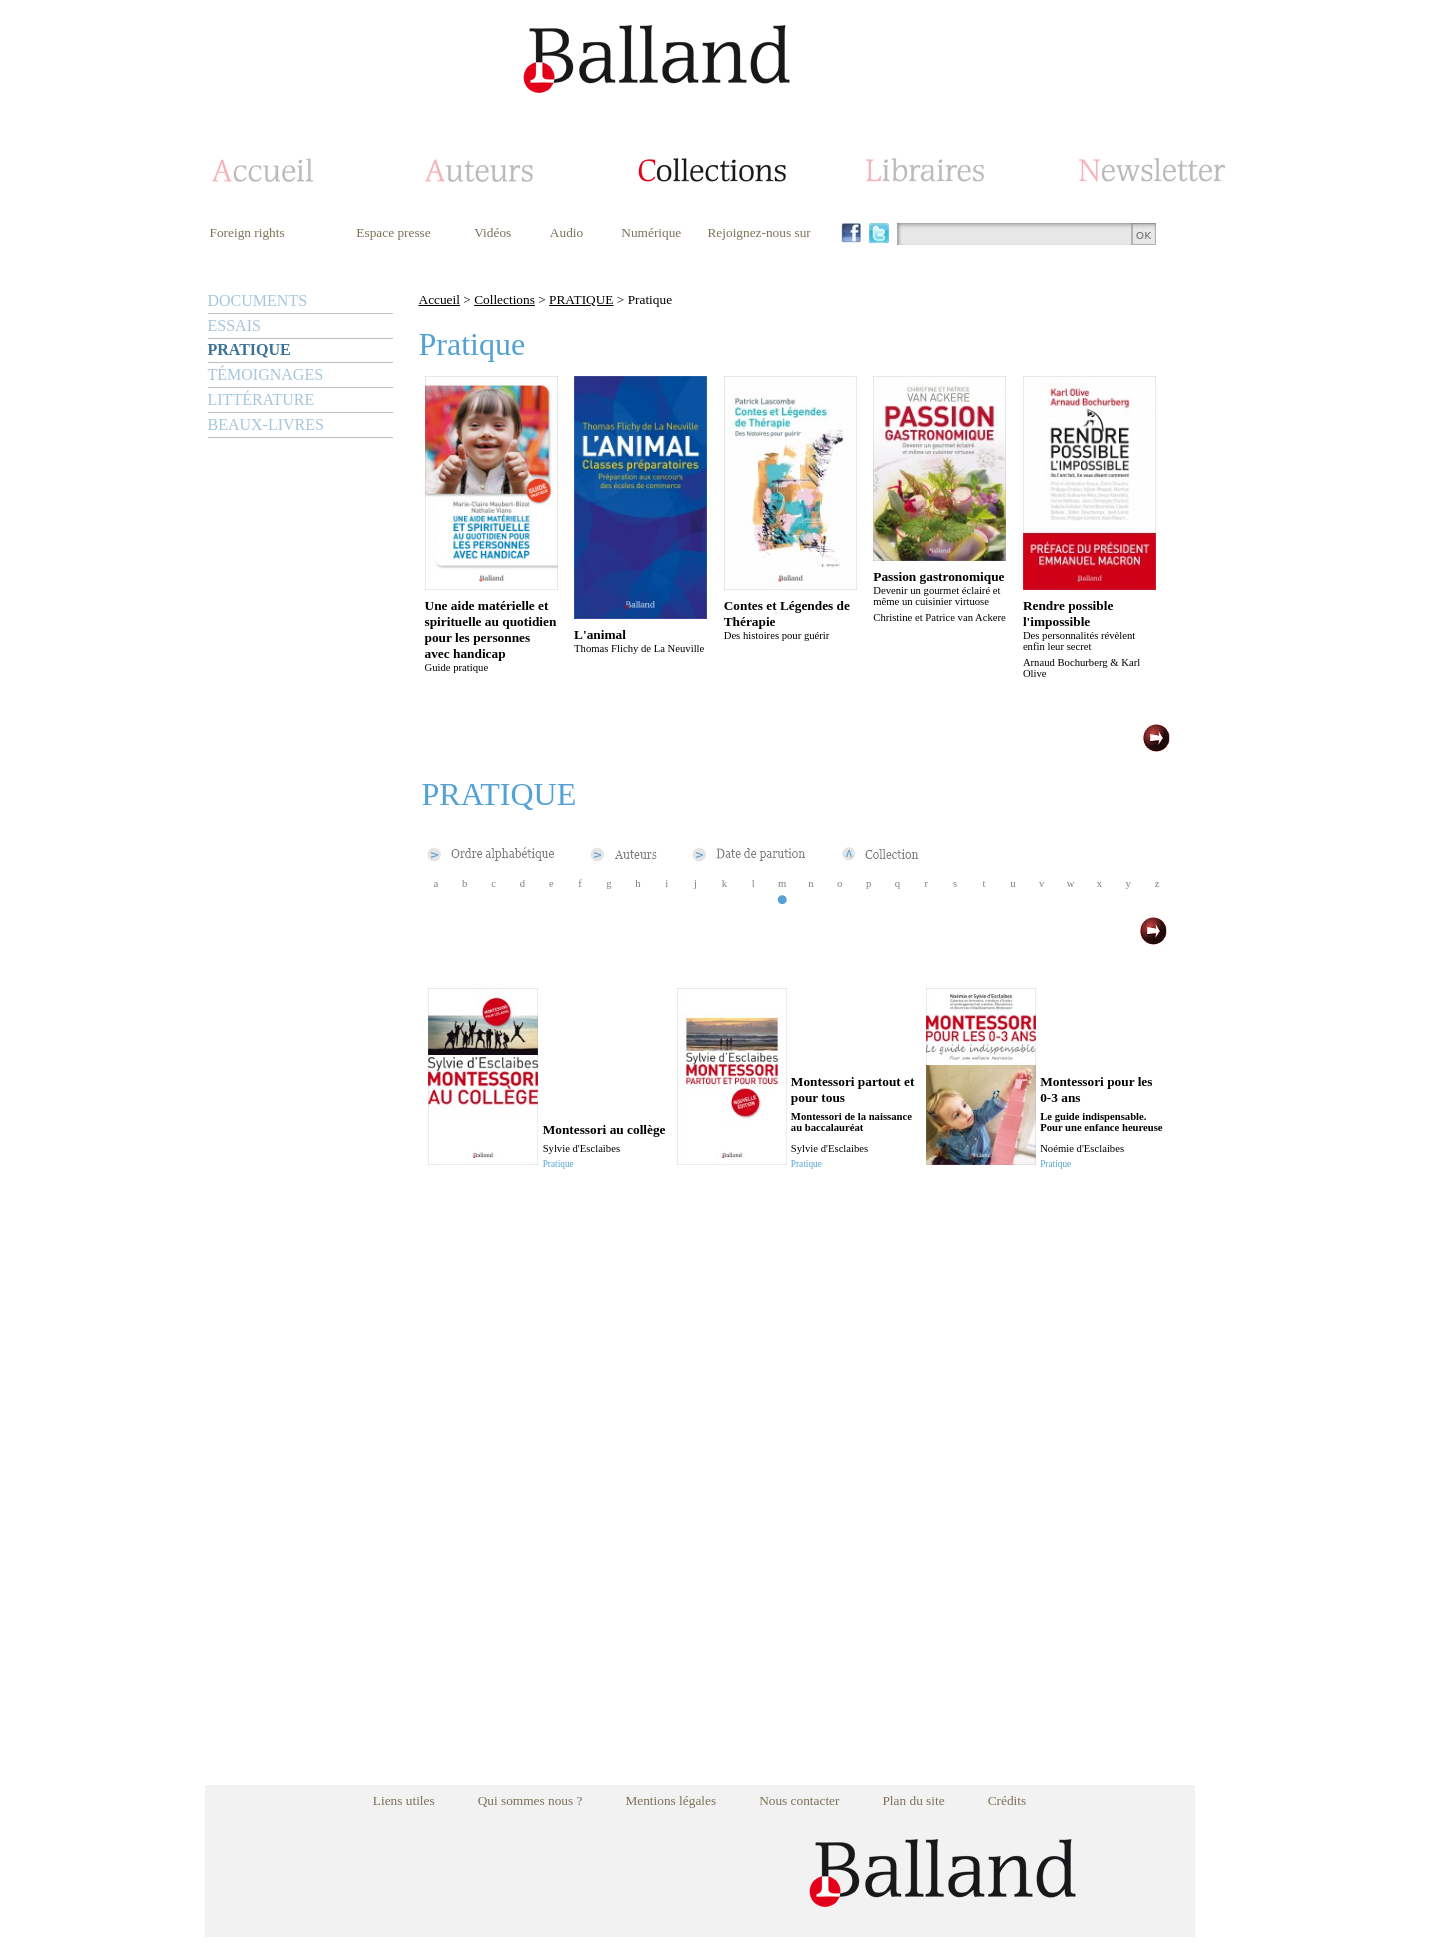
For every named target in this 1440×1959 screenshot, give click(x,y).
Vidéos (492, 232)
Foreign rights (247, 232)
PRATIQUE (249, 349)
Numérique (651, 232)
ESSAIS (234, 325)
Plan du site (913, 1800)
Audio (566, 232)
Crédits (1007, 1800)
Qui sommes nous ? (530, 1800)
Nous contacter (799, 1800)
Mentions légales (670, 1800)
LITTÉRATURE (261, 399)
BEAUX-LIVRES (266, 424)
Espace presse (393, 232)
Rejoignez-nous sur (758, 232)
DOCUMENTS (258, 300)
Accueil (439, 299)
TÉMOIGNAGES (266, 374)
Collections (504, 299)
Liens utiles (404, 1800)
